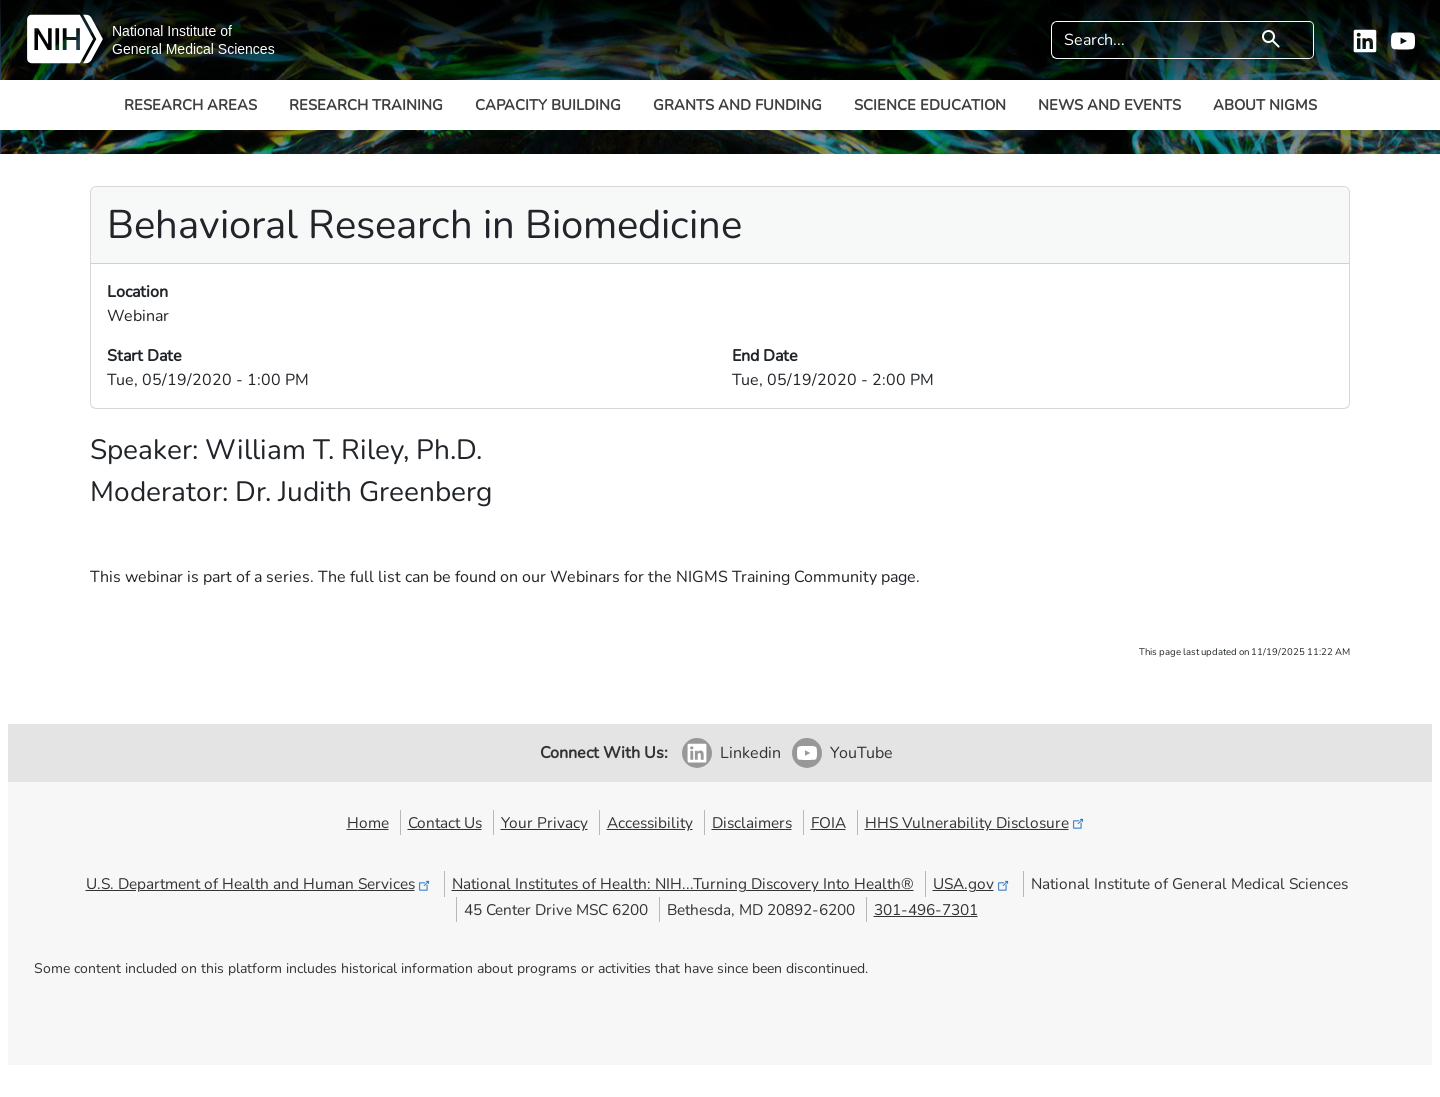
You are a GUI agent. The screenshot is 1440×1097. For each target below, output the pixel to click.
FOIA (828, 822)
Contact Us (445, 822)
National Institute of (172, 31)
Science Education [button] (930, 105)
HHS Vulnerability (976, 822)
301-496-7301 (926, 909)
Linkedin (750, 753)
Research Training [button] (366, 105)
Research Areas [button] (190, 105)
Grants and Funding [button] (737, 105)
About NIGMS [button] (1265, 105)
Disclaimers (752, 822)
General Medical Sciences (193, 49)
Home (368, 822)
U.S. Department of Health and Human (259, 883)
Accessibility (650, 822)
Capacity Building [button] (548, 105)
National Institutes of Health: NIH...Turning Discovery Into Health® (683, 883)
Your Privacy (544, 822)
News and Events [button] (1109, 105)
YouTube (861, 753)
